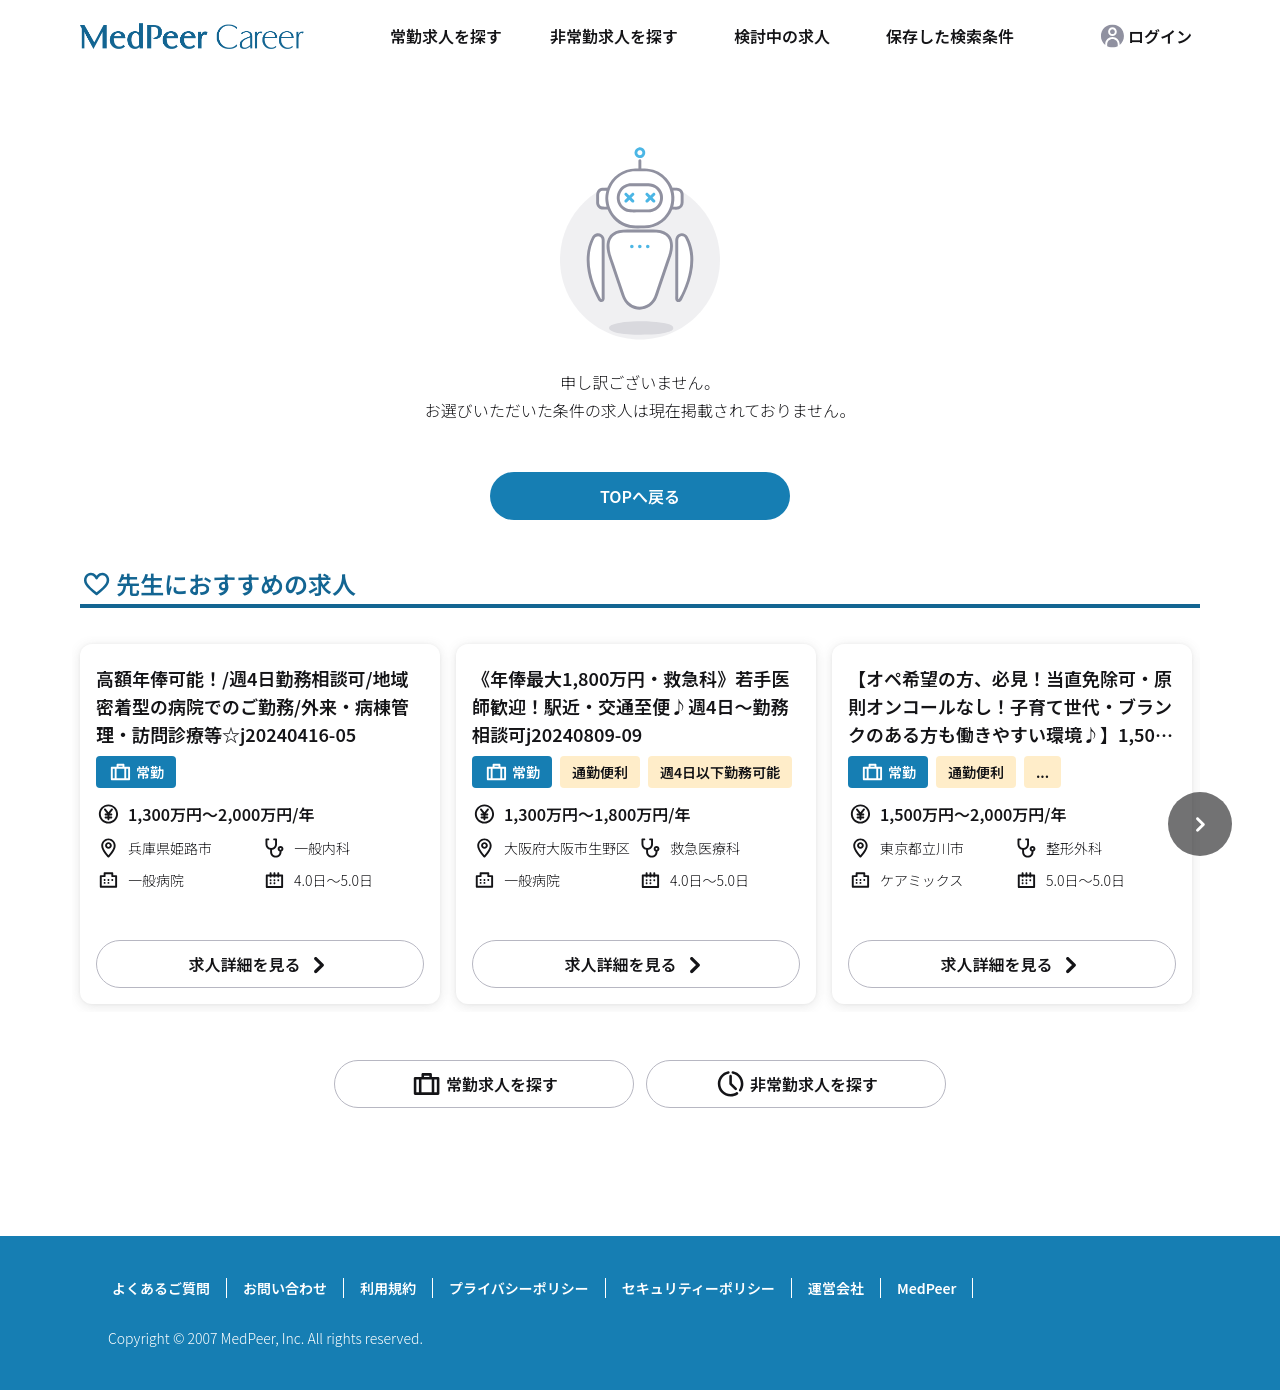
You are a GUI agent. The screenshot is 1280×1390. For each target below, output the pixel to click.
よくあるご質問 (161, 1288)
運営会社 (836, 1288)
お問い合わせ (285, 1288)
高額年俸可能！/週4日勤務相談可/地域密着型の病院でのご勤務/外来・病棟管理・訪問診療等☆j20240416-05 (252, 706)
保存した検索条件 (950, 36)
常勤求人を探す (446, 36)
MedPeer (926, 1288)
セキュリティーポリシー (698, 1288)
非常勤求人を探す (614, 36)
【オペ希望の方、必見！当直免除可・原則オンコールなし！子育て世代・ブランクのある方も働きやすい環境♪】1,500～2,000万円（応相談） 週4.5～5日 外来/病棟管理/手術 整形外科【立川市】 (1011, 734)
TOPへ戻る (640, 496)
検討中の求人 (782, 36)
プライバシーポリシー (519, 1288)
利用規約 (388, 1288)
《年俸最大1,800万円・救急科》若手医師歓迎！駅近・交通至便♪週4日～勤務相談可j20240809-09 (630, 706)
